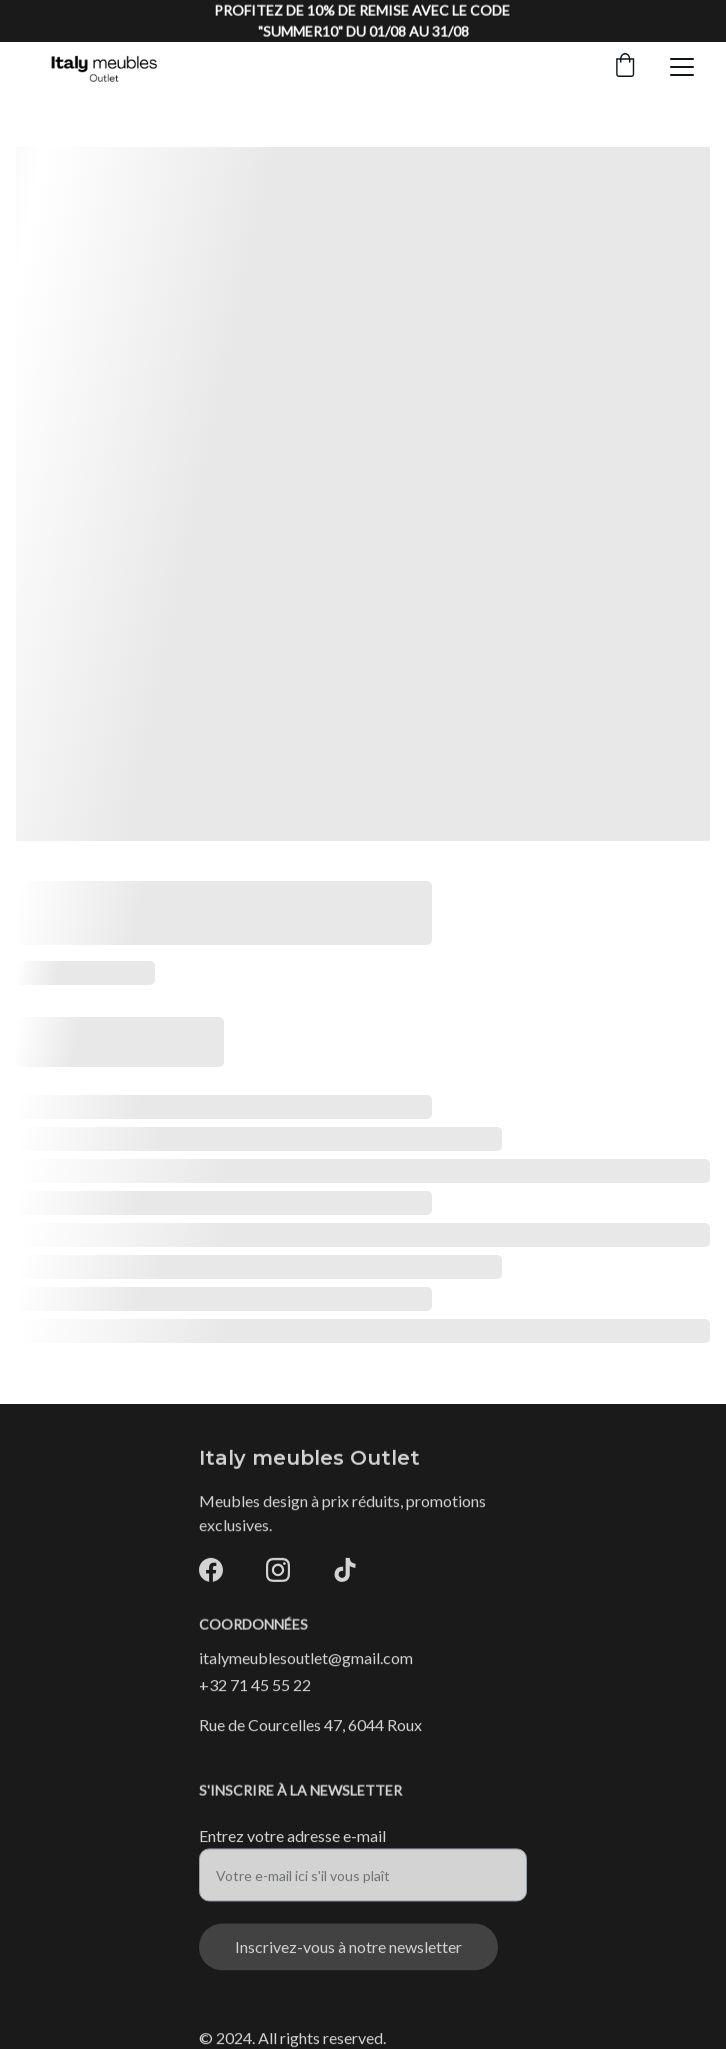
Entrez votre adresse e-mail (292, 1844)
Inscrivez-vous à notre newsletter (348, 1955)
